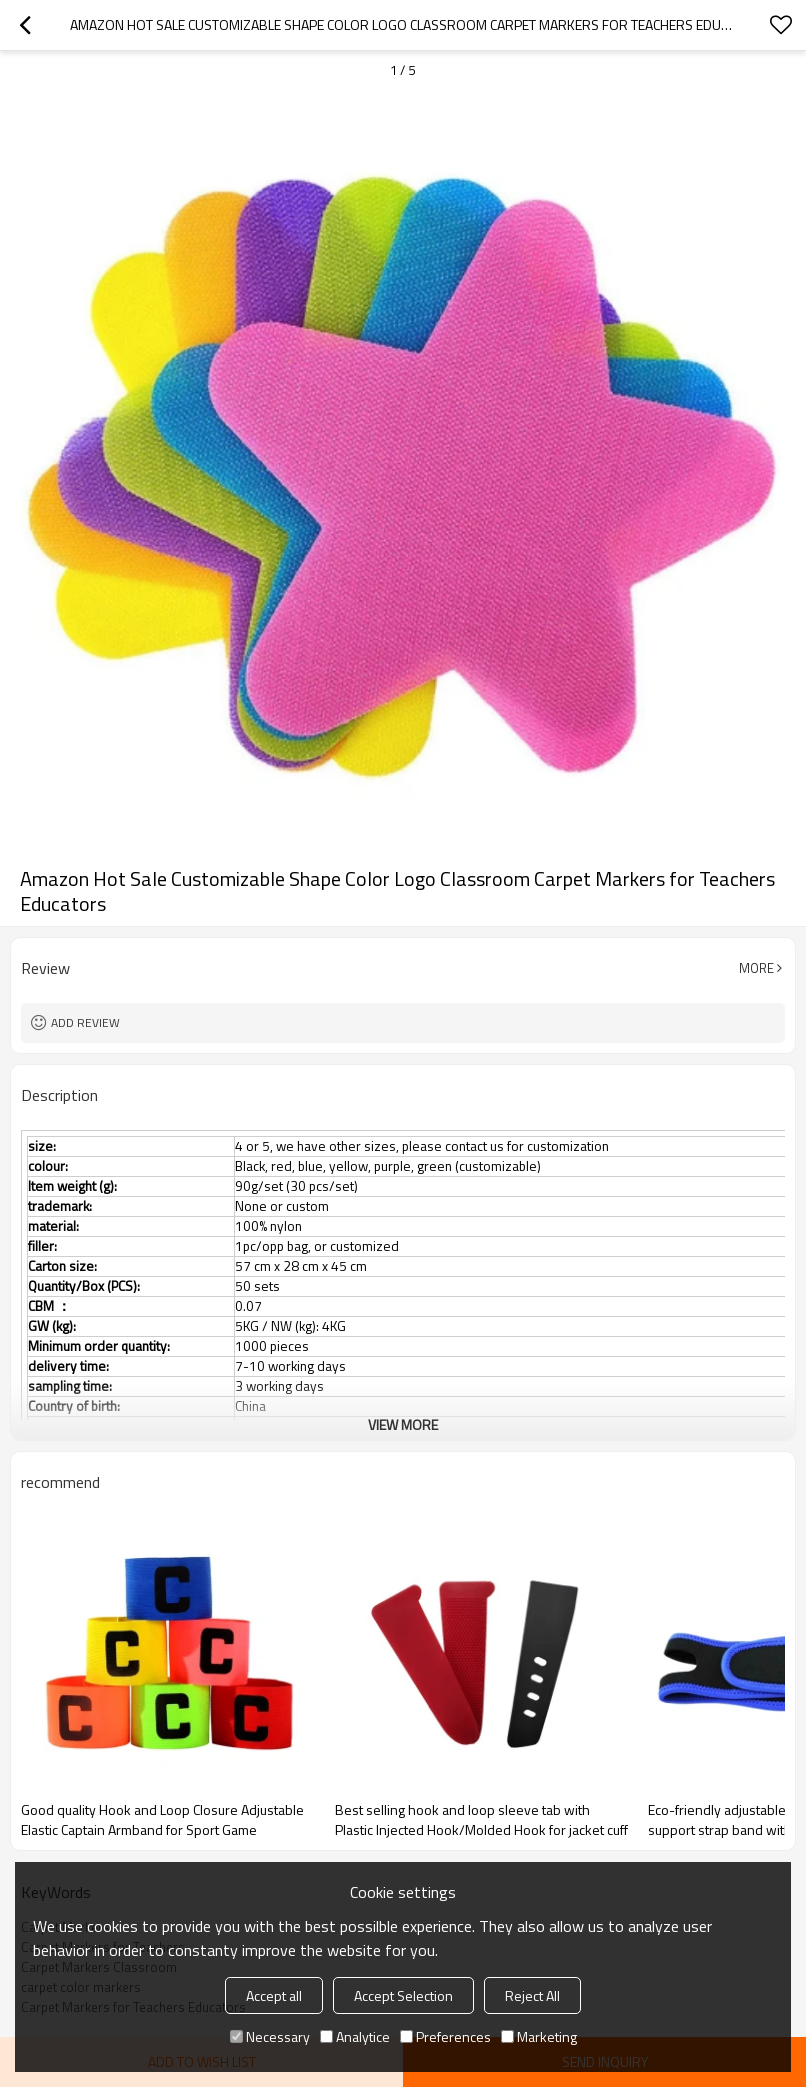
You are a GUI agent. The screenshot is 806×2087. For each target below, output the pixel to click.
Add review (85, 1022)
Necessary (270, 2036)
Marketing (539, 2036)
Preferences (445, 2036)
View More (403, 1424)
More (756, 968)
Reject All (532, 1995)
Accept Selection (403, 1995)
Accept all (274, 1995)
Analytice (355, 2036)
